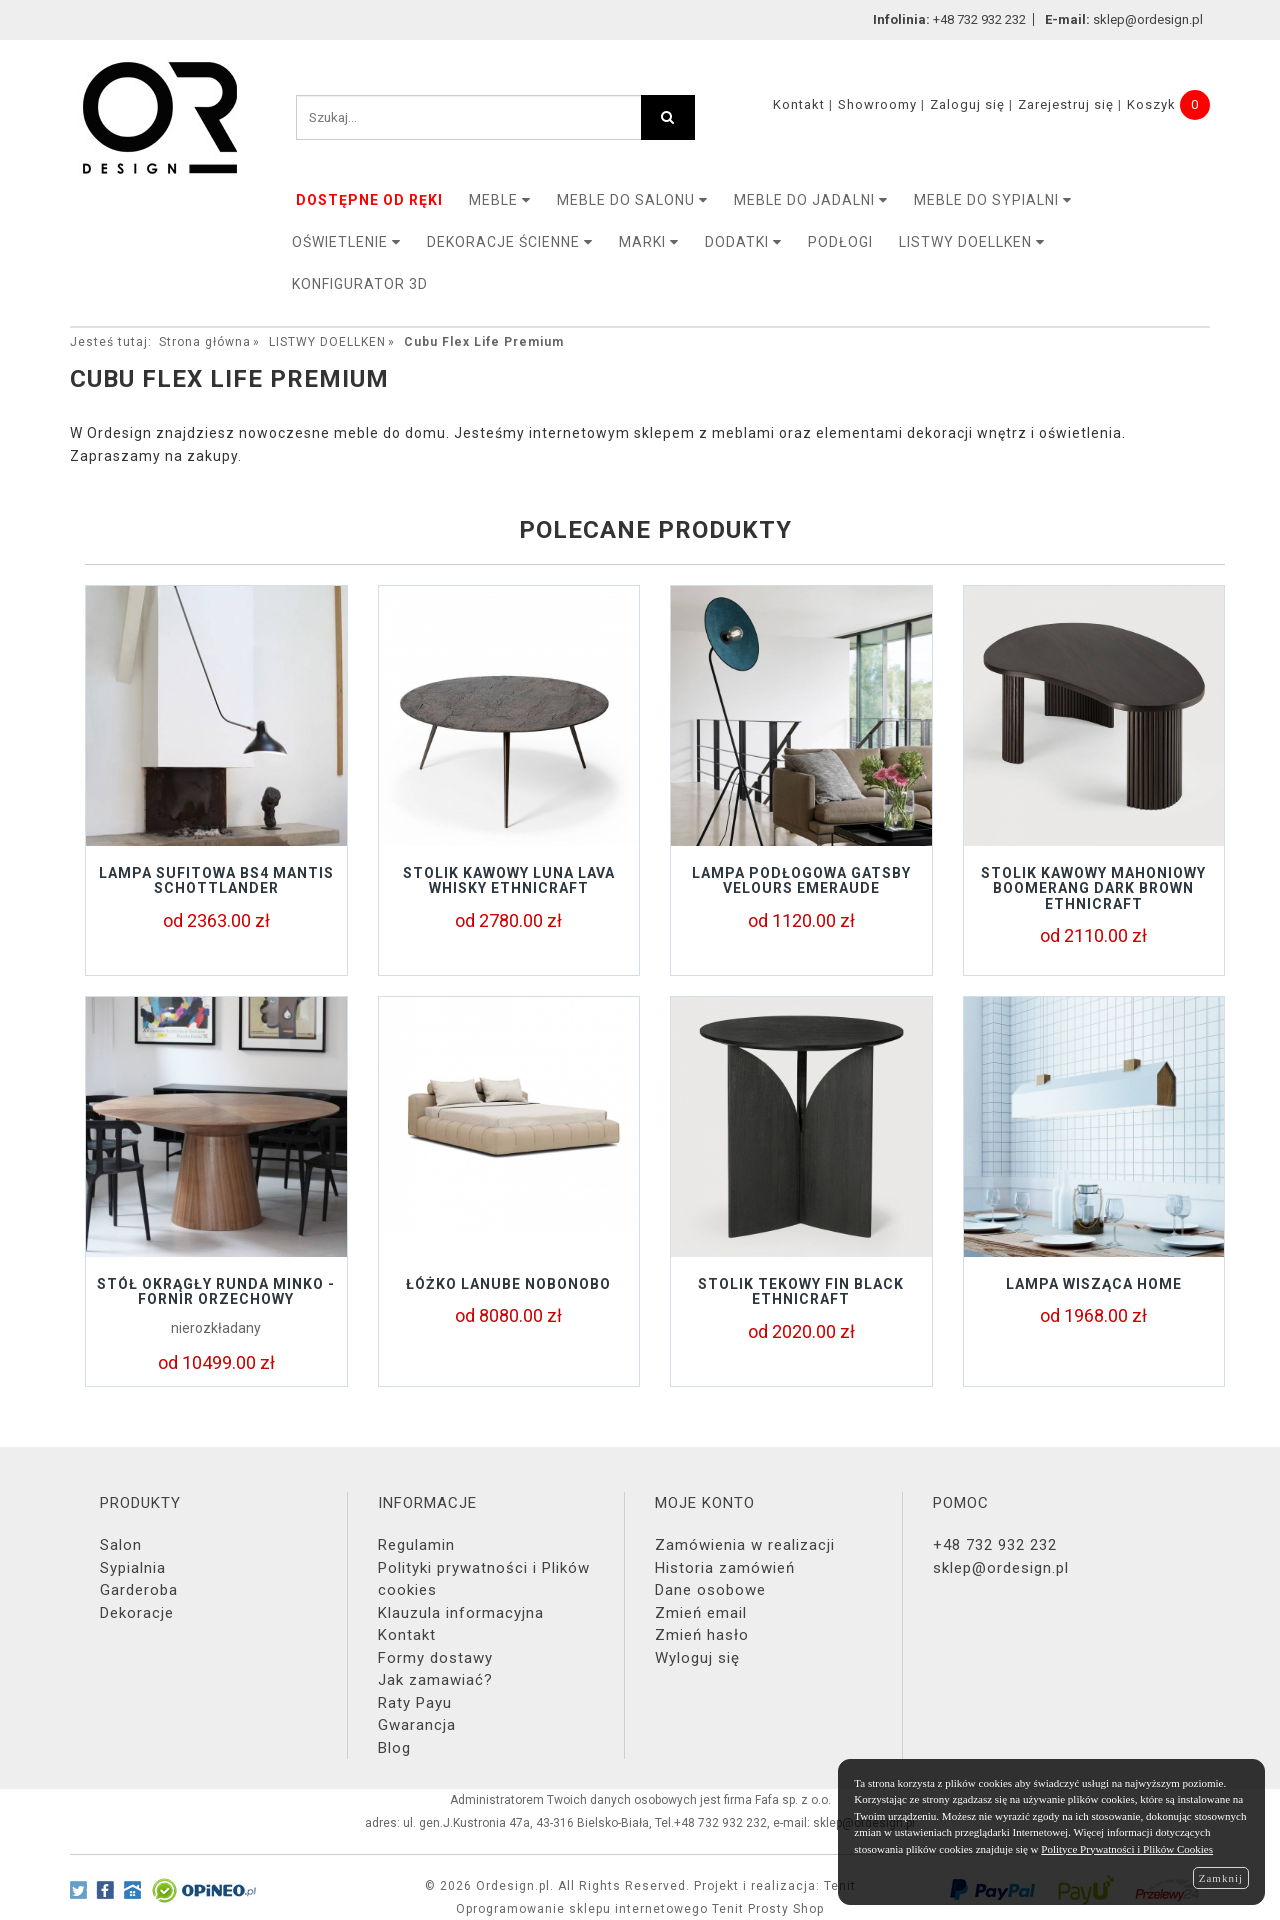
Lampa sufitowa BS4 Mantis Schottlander (216, 880)
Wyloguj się (697, 1658)
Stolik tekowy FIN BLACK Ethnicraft (801, 1291)
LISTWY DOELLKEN (972, 242)
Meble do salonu (632, 200)
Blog (394, 1748)
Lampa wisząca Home (1094, 1284)
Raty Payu (415, 1703)
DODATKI (743, 242)
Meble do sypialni (993, 200)
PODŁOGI (840, 242)
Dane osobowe (710, 1590)
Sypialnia (133, 1568)
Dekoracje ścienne (510, 242)
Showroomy (877, 104)
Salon (121, 1545)
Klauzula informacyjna (461, 1613)
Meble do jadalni (811, 200)
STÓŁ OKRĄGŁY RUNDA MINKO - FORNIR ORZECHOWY (216, 1291)
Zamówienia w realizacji (745, 1545)
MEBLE (500, 200)
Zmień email (701, 1613)
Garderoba (139, 1590)
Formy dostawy (435, 1658)
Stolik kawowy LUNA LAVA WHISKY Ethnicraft (509, 880)
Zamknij (1221, 1878)
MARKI (649, 242)
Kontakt (799, 104)
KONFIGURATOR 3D (360, 284)
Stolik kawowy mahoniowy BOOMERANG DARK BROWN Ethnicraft (1093, 888)
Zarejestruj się (1066, 104)
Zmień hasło (702, 1635)
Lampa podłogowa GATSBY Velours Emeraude (801, 880)
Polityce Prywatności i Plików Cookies (1127, 1849)
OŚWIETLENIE (346, 242)
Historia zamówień (725, 1568)
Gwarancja (417, 1725)
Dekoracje (137, 1613)
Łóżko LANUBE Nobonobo (508, 1284)
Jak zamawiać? (435, 1680)
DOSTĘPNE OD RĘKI (369, 200)
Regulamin (416, 1545)
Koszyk (1151, 104)
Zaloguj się (967, 104)
